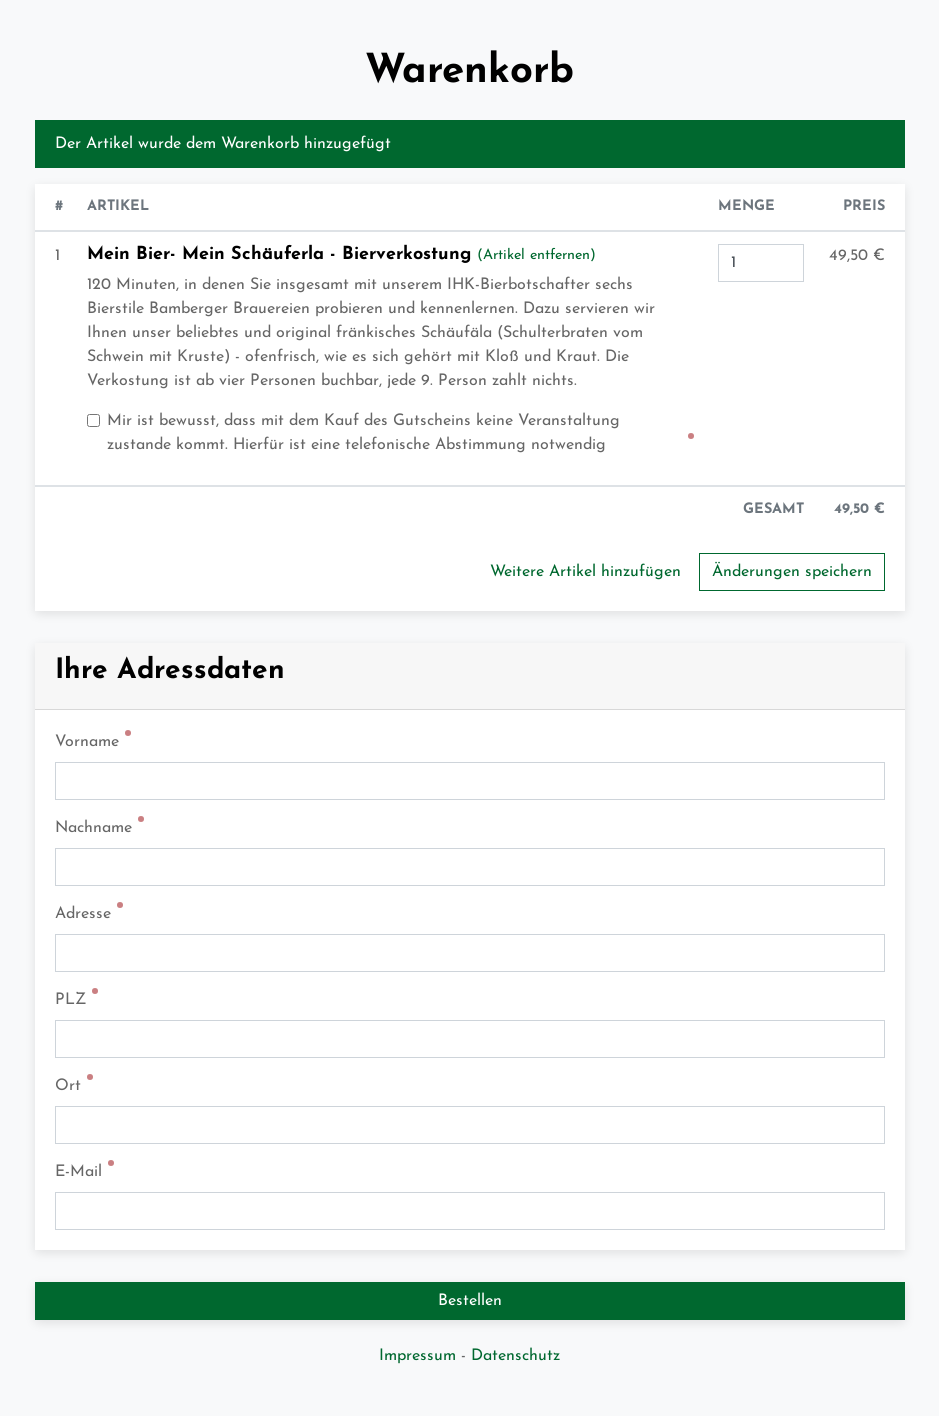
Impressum (417, 1356)
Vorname (87, 742)
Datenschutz (515, 1356)
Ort (68, 1086)
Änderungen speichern (792, 572)
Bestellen (470, 1301)
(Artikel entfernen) (536, 255)
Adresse (83, 914)
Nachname (93, 828)
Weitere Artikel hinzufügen (585, 572)
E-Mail (78, 1172)
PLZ (70, 1000)
